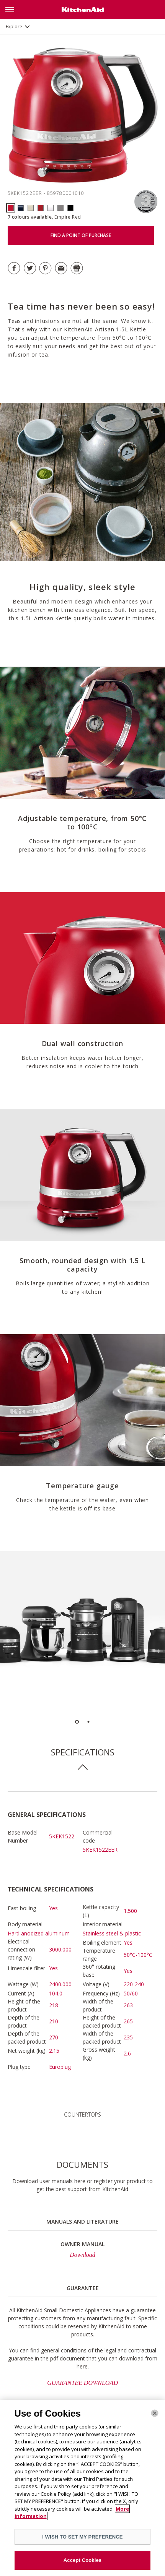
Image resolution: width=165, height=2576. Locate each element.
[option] (82, 1633)
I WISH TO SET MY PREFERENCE (82, 2538)
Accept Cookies (82, 2562)
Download (82, 2255)
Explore (14, 26)
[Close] (154, 2415)
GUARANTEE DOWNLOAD (82, 2383)
